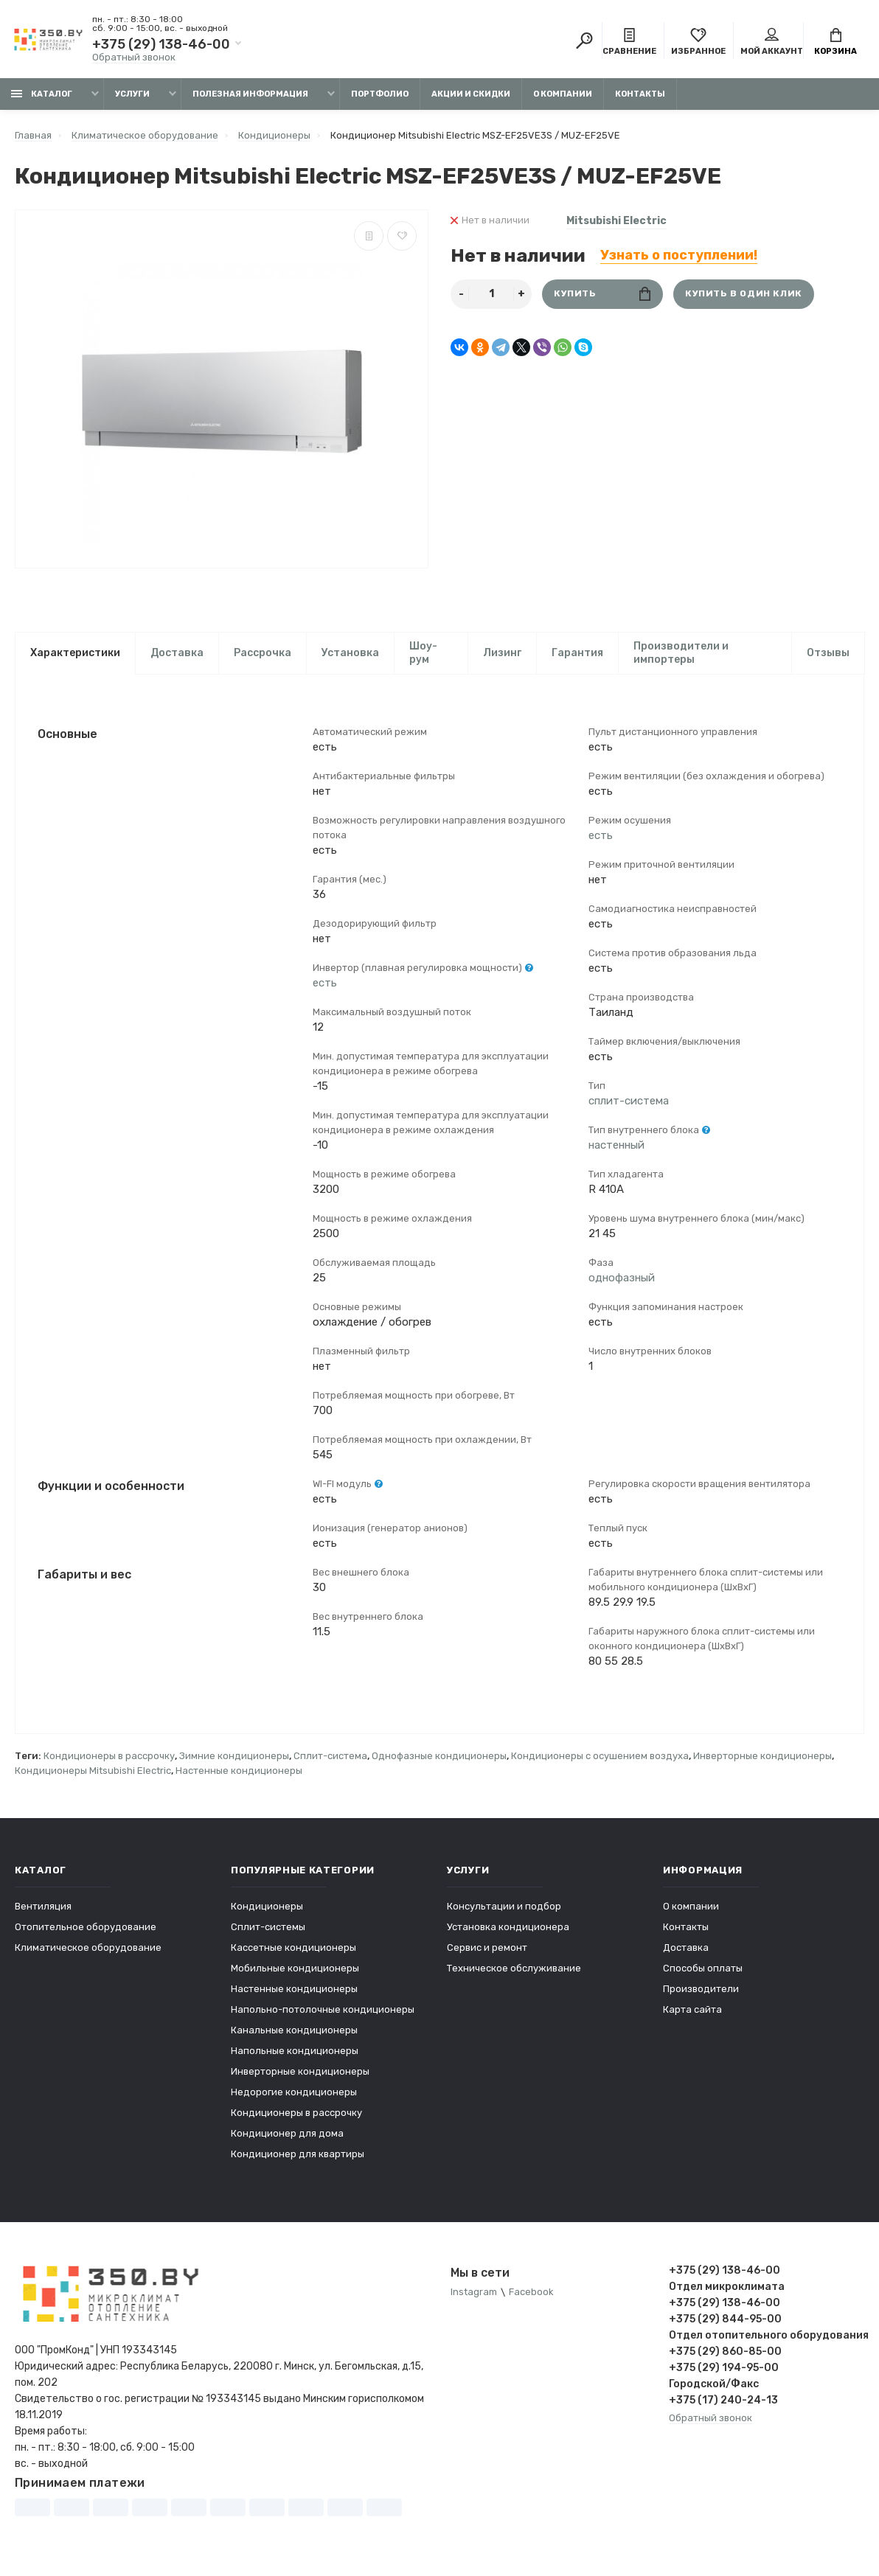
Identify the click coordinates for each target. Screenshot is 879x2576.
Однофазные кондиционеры (439, 1758)
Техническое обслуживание (514, 1971)
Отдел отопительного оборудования (767, 2338)
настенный (616, 1146)
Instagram (474, 2295)
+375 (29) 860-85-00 (725, 2354)
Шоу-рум (423, 653)
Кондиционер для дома (287, 2136)
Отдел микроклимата (727, 2289)
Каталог (41, 94)
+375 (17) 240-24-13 (723, 2403)
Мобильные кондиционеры (295, 1971)
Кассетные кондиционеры (293, 1950)
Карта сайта (692, 2012)
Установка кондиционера (508, 1929)
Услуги (132, 94)
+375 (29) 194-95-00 (724, 2370)
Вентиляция (43, 1909)
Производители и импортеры (681, 653)
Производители (701, 1991)
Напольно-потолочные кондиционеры (322, 2012)
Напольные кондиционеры (294, 2053)
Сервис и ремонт (487, 1950)
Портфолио (380, 94)
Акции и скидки (470, 94)
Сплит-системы (268, 1929)
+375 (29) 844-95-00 (725, 2322)
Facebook (531, 2295)
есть (325, 984)
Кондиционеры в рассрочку (109, 1758)
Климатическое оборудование (88, 1950)
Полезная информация (250, 94)
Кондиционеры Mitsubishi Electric (93, 1773)
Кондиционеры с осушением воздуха (600, 1758)
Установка (350, 653)
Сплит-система (330, 1758)
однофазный (621, 1279)
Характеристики (75, 653)
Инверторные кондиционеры (762, 1758)
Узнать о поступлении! (678, 255)
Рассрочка (262, 653)
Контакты (640, 94)
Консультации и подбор (504, 1909)
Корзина (835, 43)
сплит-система (628, 1102)
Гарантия (577, 653)
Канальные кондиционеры (294, 2033)
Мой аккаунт (771, 43)
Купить (602, 294)
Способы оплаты (703, 1971)
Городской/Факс (714, 2387)
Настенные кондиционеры (239, 1773)
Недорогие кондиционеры (294, 2094)
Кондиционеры (267, 1909)
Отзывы (828, 653)
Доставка (177, 653)
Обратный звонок (134, 57)
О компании (562, 94)
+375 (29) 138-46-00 (161, 44)
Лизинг (502, 653)
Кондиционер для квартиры (297, 2156)
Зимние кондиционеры (234, 1758)
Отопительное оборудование (85, 1929)
